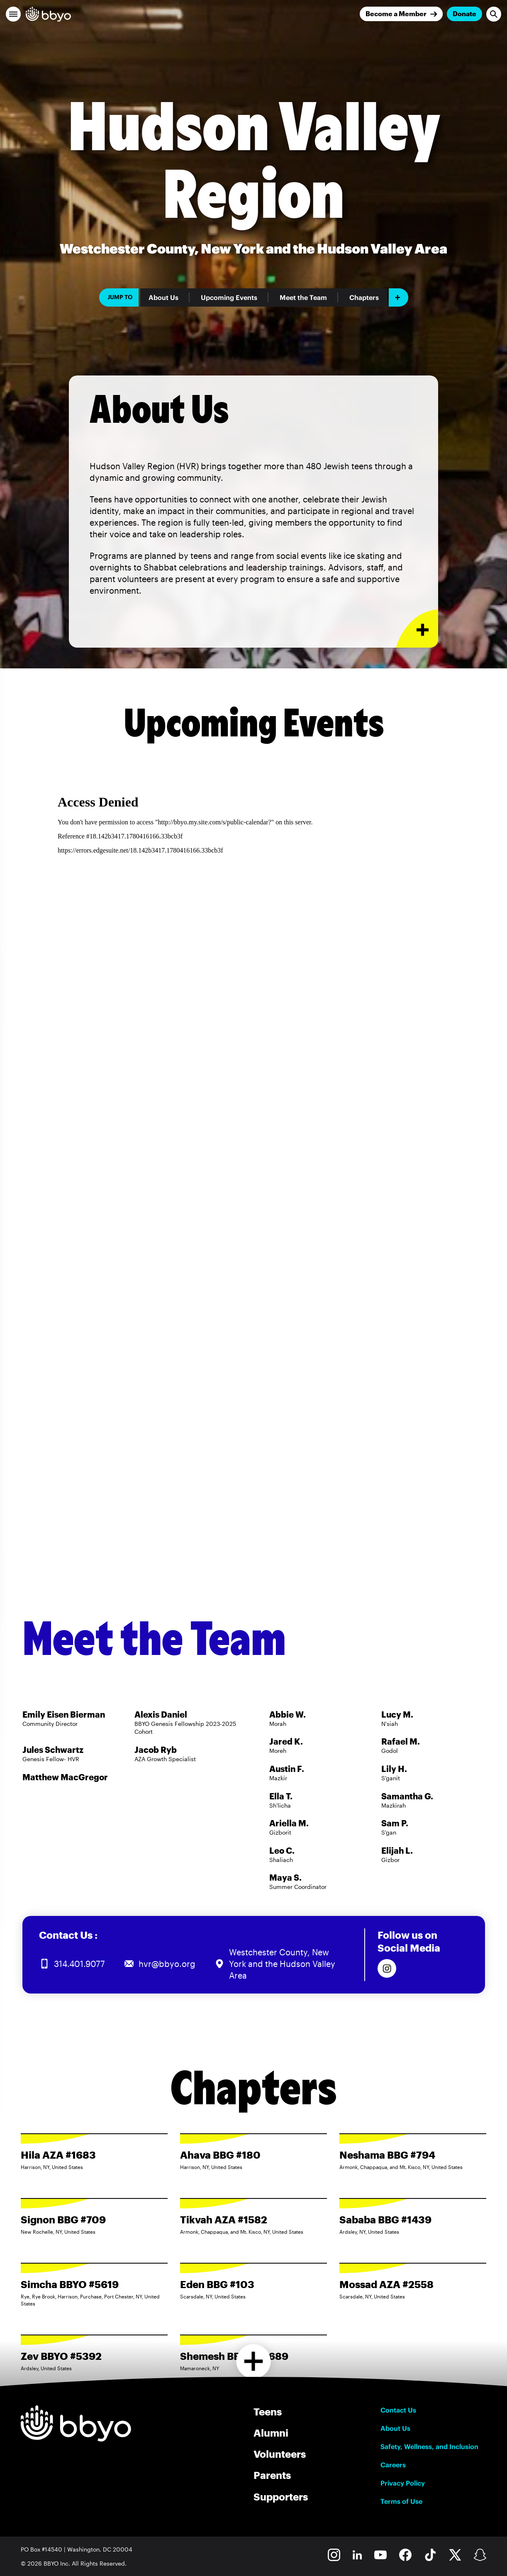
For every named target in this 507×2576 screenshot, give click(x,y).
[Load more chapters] (253, 2361)
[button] (13, 14)
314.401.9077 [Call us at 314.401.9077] (79, 1964)
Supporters (281, 2497)
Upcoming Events (229, 297)
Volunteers (280, 2454)
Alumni (271, 2433)
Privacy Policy (402, 2483)
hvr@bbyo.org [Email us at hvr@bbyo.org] (167, 1964)
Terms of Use (401, 2501)
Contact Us (398, 2410)
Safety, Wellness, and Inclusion (429, 2446)
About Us (163, 297)
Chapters (364, 297)
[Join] (401, 14)
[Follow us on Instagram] (387, 1968)
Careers (393, 2465)
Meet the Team (303, 297)
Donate (464, 13)
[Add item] (398, 297)
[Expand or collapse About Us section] (417, 629)
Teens (268, 2411)
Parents (272, 2475)
